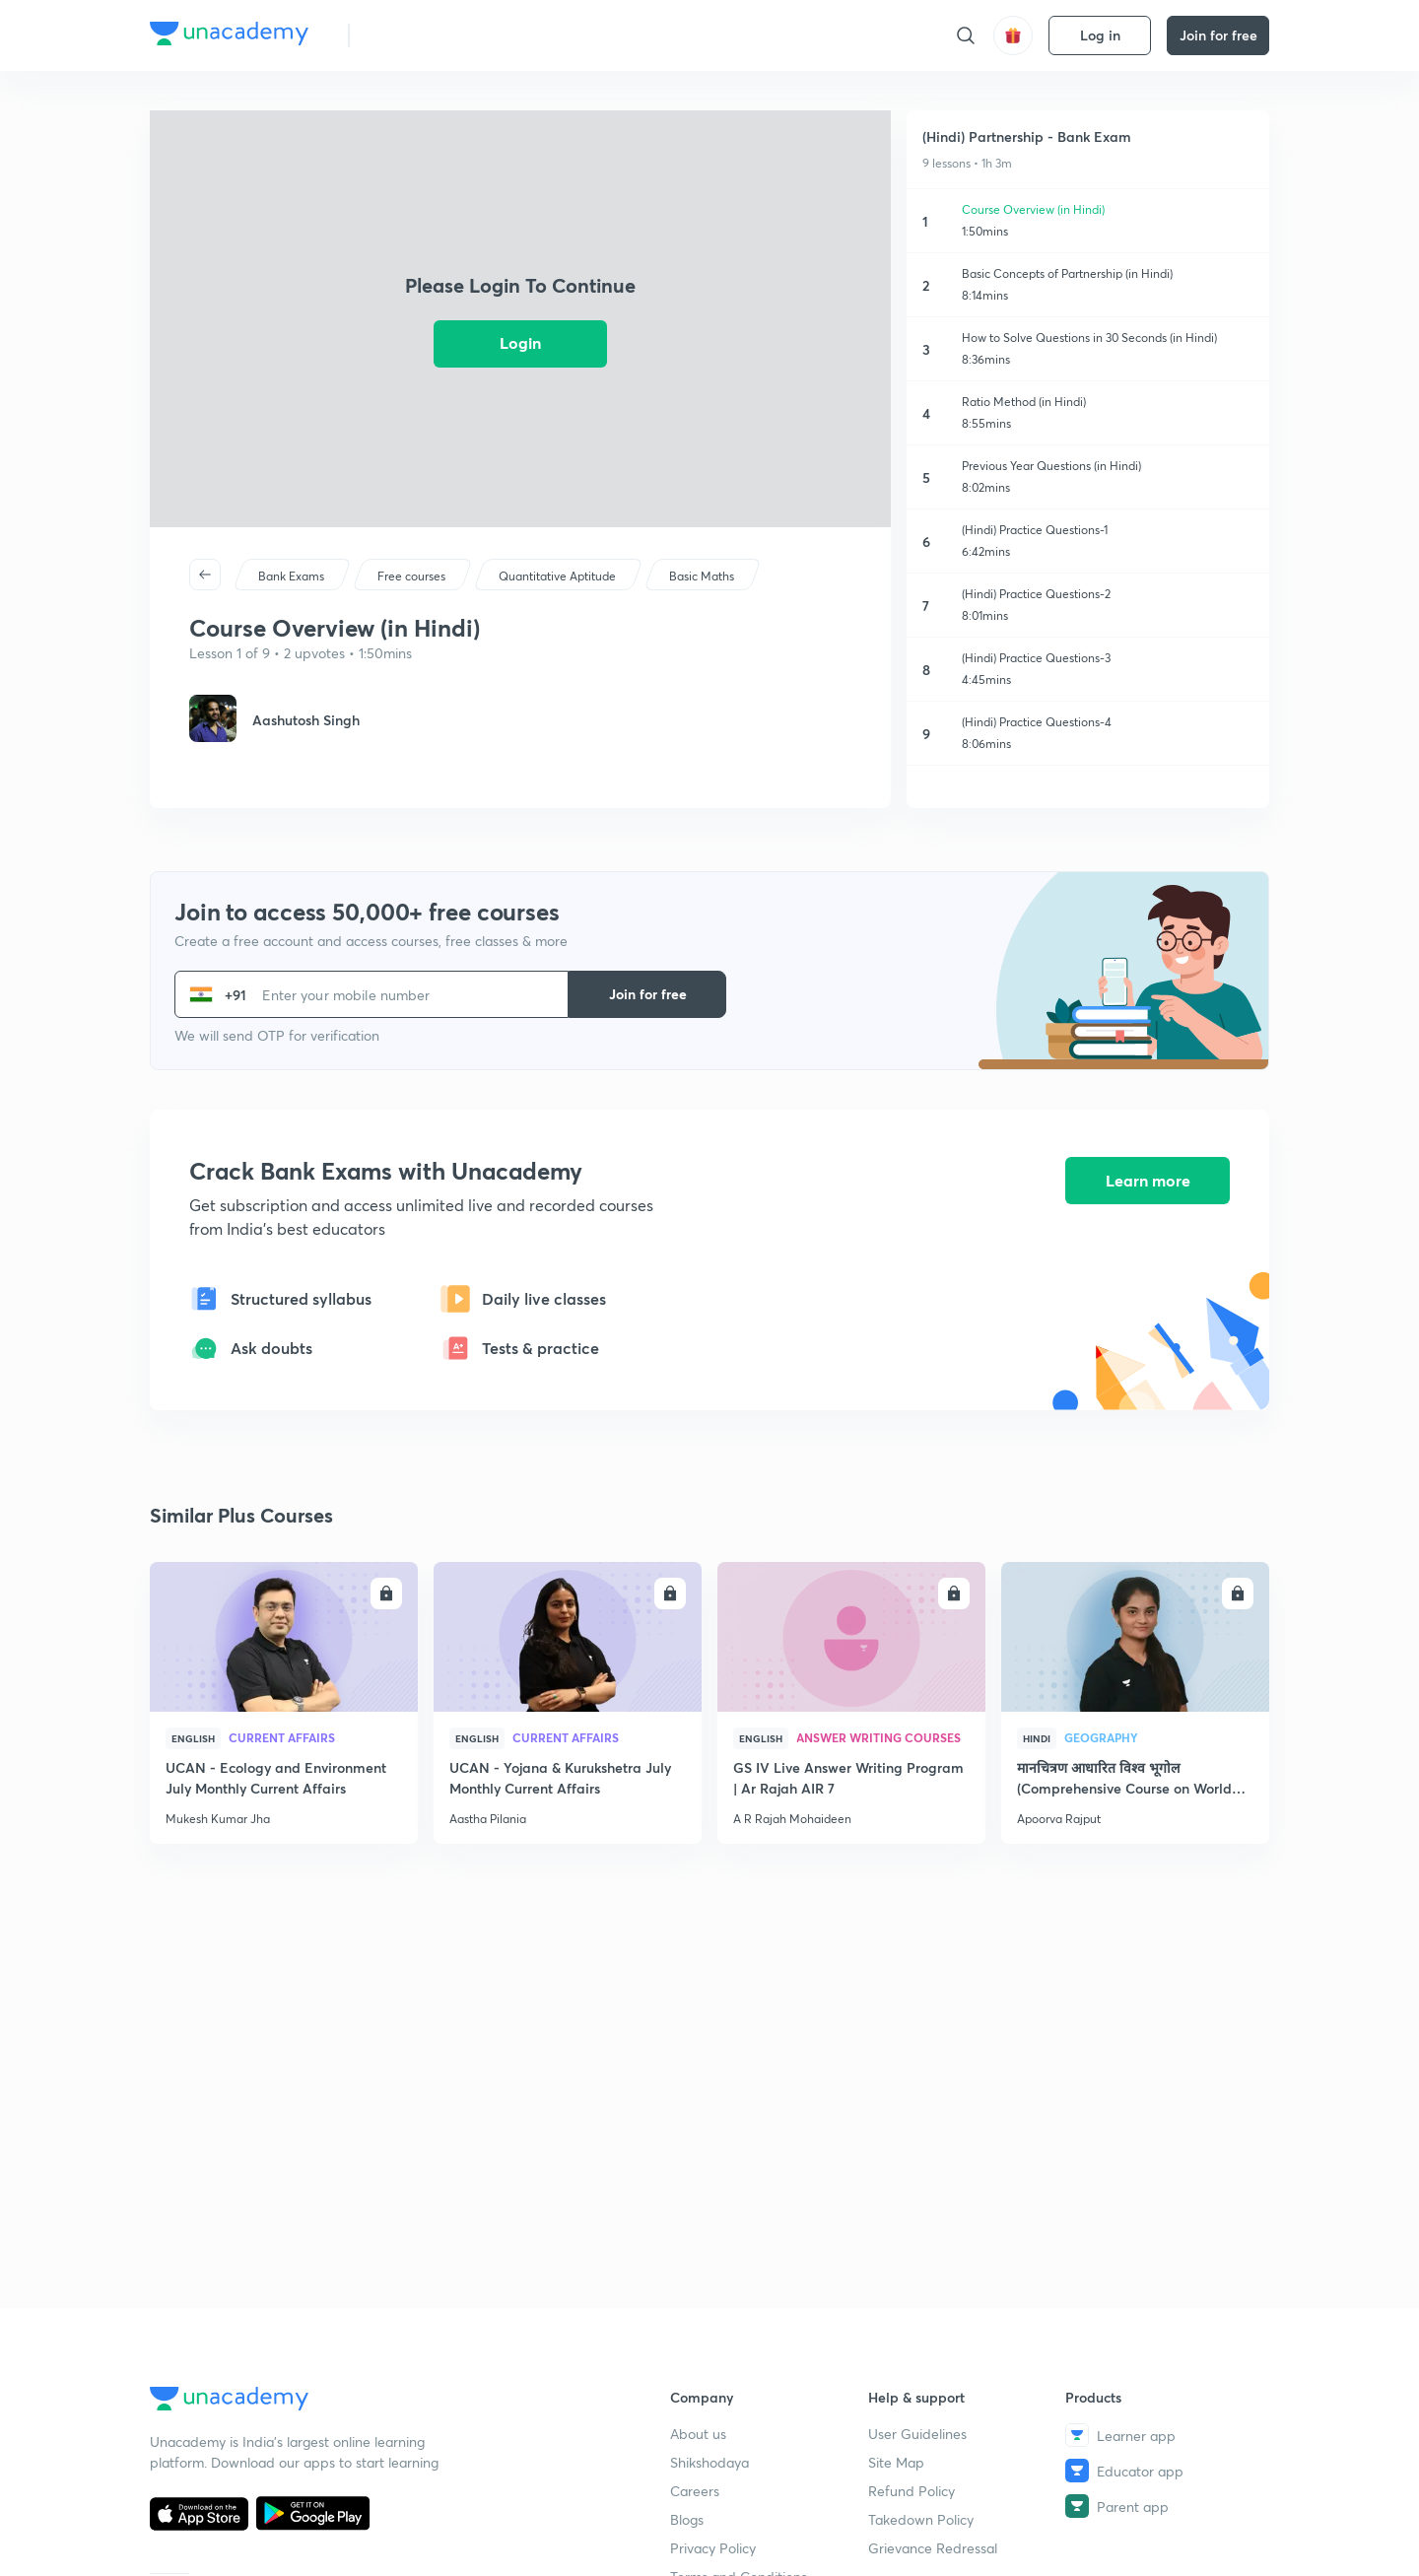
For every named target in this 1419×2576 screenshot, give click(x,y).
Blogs (687, 2519)
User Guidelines (917, 2433)
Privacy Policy (713, 2548)
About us (698, 2433)
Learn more (1148, 1181)
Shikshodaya (709, 2462)
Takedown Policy (921, 2519)
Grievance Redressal (932, 2548)
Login (520, 342)
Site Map (896, 2462)
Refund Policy (911, 2490)
